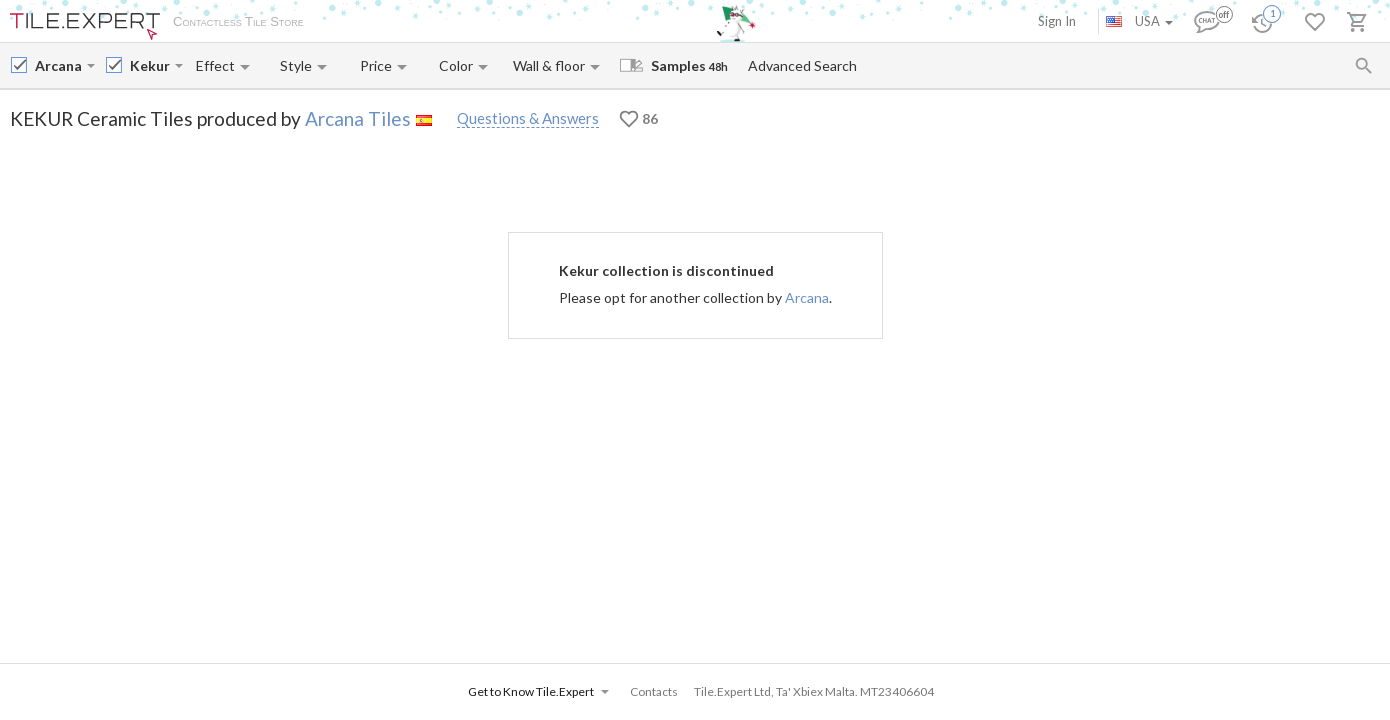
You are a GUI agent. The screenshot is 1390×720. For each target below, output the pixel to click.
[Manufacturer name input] (59, 65)
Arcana (807, 297)
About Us (351, 23)
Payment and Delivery (453, 23)
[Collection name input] (150, 65)
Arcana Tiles (358, 118)
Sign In (1057, 21)
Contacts (554, 23)
